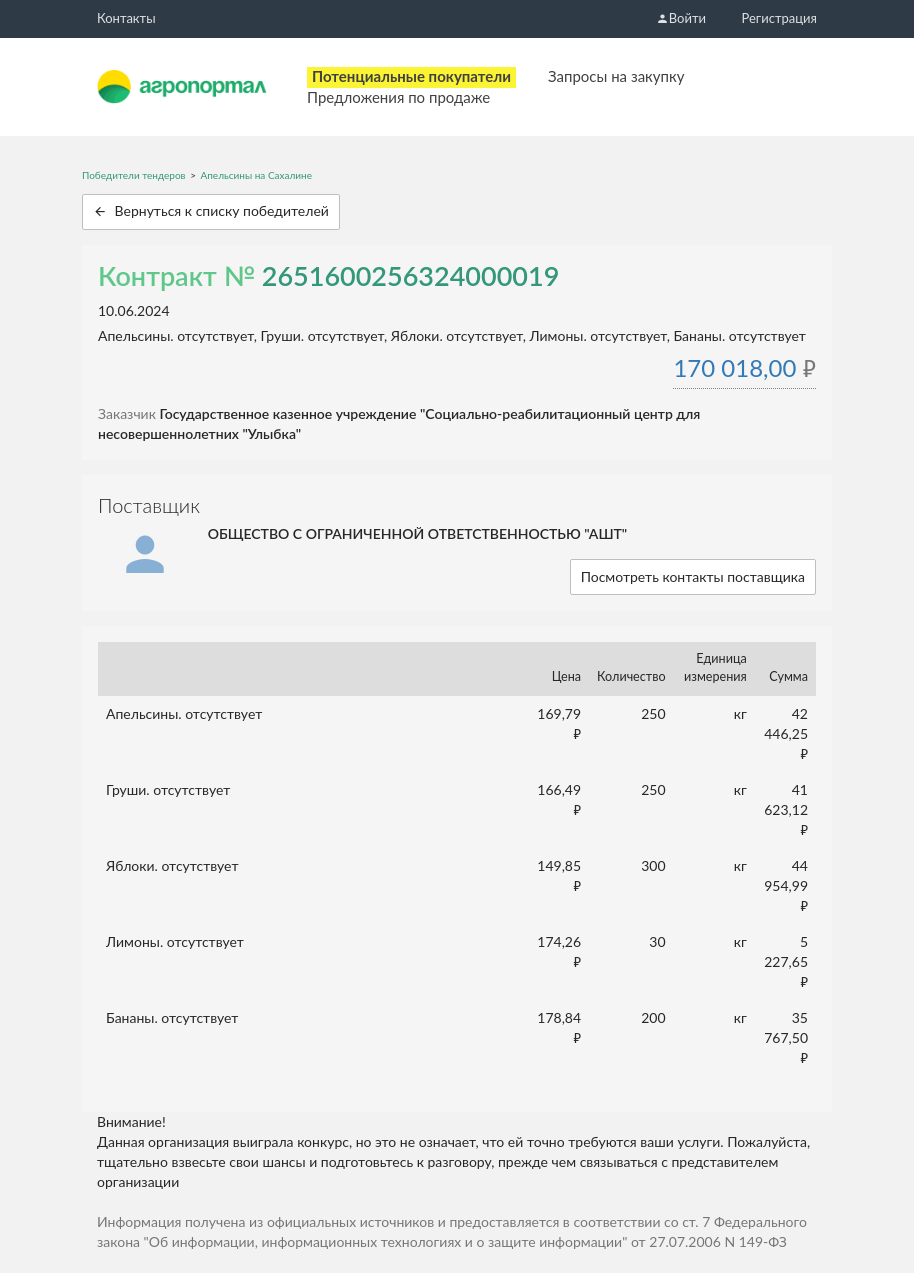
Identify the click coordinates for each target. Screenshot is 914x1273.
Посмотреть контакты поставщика (693, 576)
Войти (681, 18)
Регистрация (779, 18)
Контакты (126, 18)
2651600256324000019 (411, 275)
